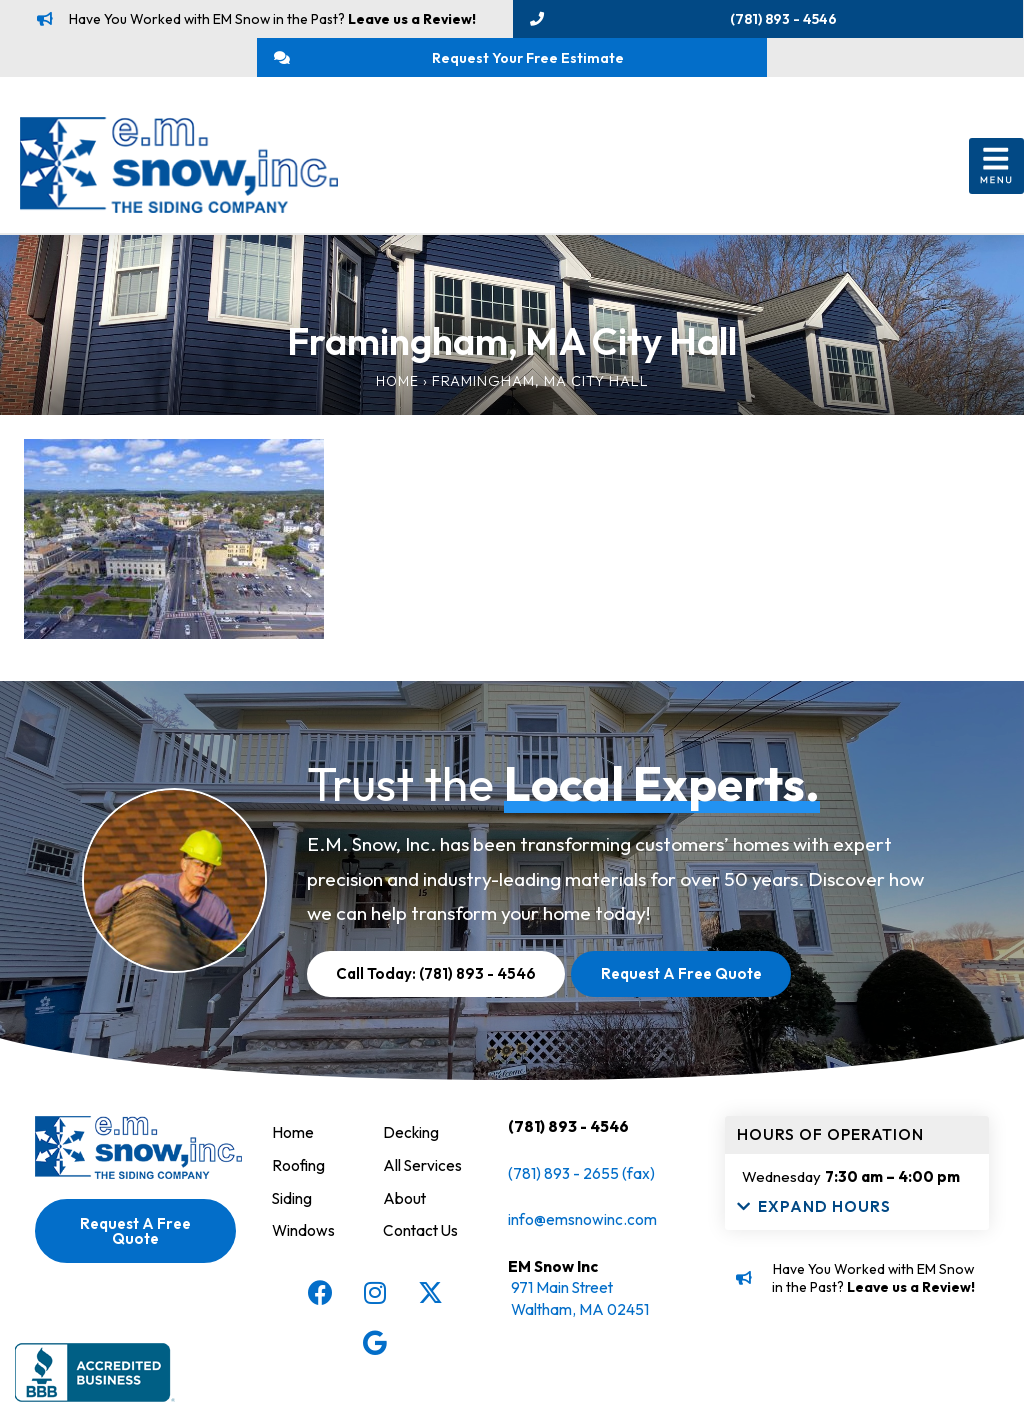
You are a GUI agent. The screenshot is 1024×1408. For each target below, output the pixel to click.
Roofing (299, 1173)
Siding (292, 1205)
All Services (423, 1173)
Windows (304, 1237)
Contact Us (422, 1237)
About (405, 1205)
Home (397, 390)
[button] (996, 175)
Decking (411, 1141)
